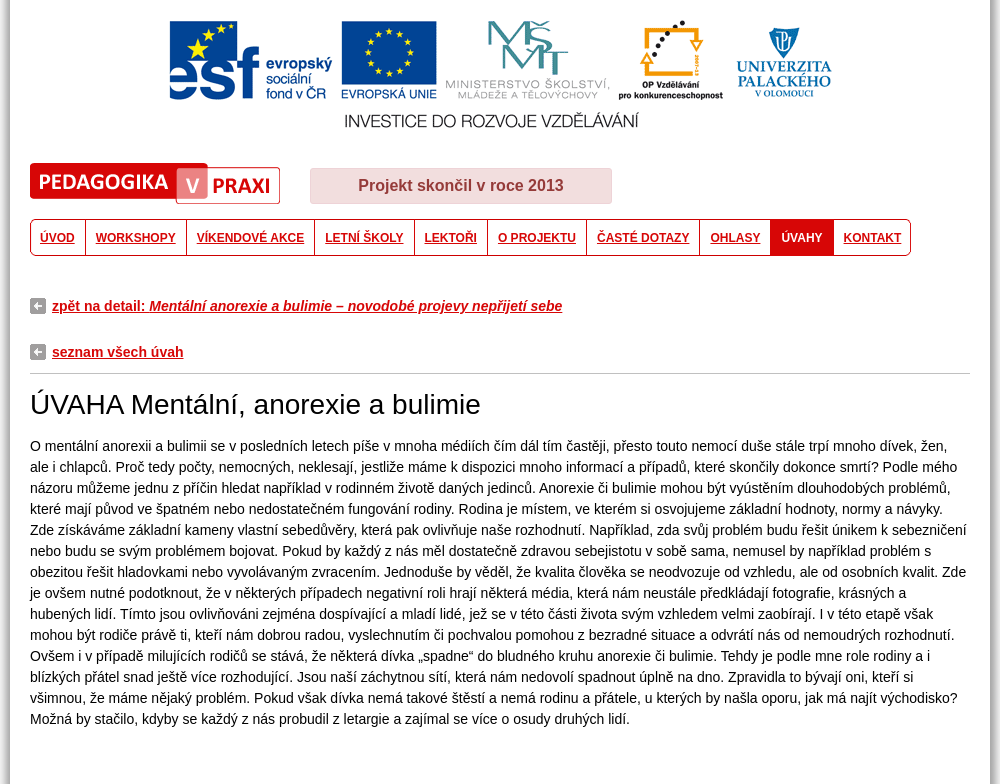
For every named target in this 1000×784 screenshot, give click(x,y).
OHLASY (735, 238)
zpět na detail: (307, 306)
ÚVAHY (801, 238)
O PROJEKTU (537, 238)
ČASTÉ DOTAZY (643, 238)
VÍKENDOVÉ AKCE (251, 238)
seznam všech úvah (118, 352)
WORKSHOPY (136, 238)
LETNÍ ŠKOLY (364, 238)
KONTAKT (873, 238)
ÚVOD (57, 238)
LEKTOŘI (451, 238)
